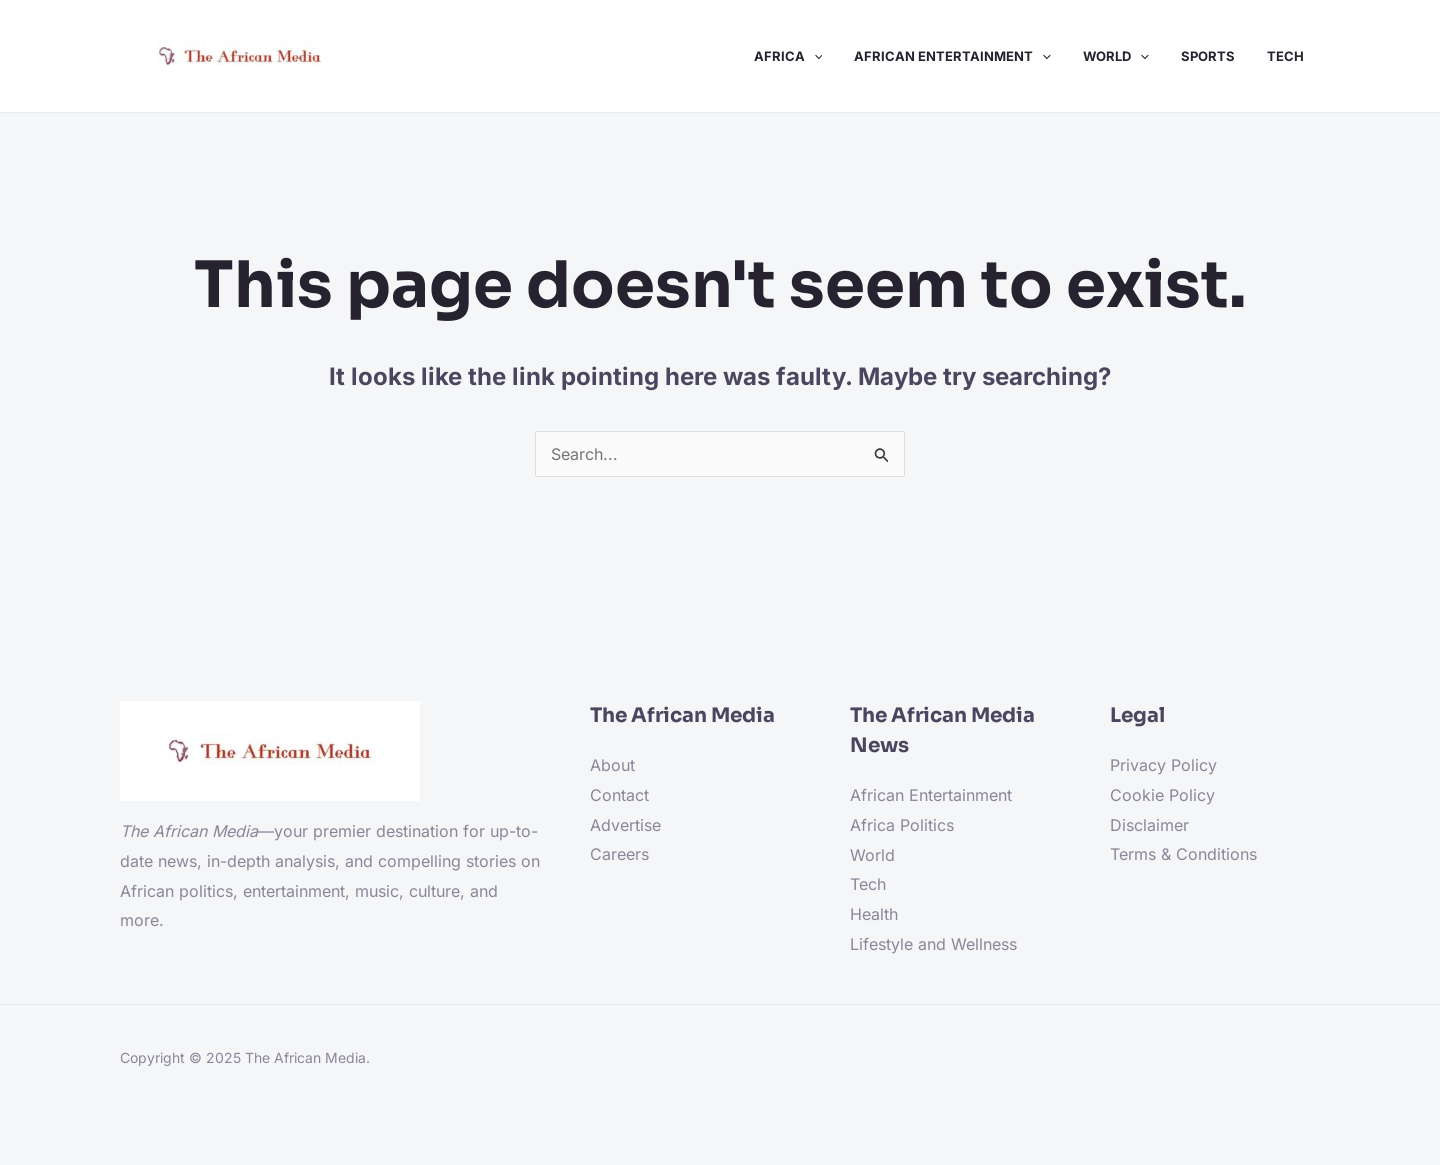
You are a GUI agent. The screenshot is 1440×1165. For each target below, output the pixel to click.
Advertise (625, 825)
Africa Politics (902, 825)
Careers (619, 854)
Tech (868, 884)
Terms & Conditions (1183, 854)
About (612, 765)
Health (874, 914)
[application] (814, 56)
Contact (619, 795)
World (872, 855)
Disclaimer (1149, 825)
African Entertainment (931, 795)
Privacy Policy (1163, 765)
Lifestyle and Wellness (933, 944)
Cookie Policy (1162, 795)
